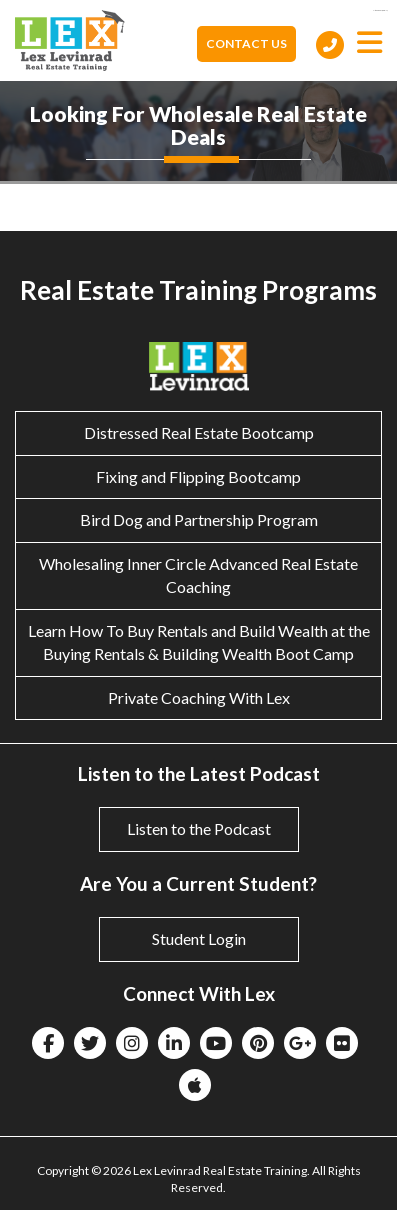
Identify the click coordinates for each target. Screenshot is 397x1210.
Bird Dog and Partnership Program (199, 519)
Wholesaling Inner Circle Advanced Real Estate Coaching (198, 575)
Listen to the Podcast (199, 828)
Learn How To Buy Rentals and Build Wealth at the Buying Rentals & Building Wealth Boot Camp (199, 642)
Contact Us (246, 43)
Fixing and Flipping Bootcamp (198, 476)
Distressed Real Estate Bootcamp (199, 432)
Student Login (199, 938)
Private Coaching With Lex (199, 697)
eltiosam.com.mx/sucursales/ (380, 10)
